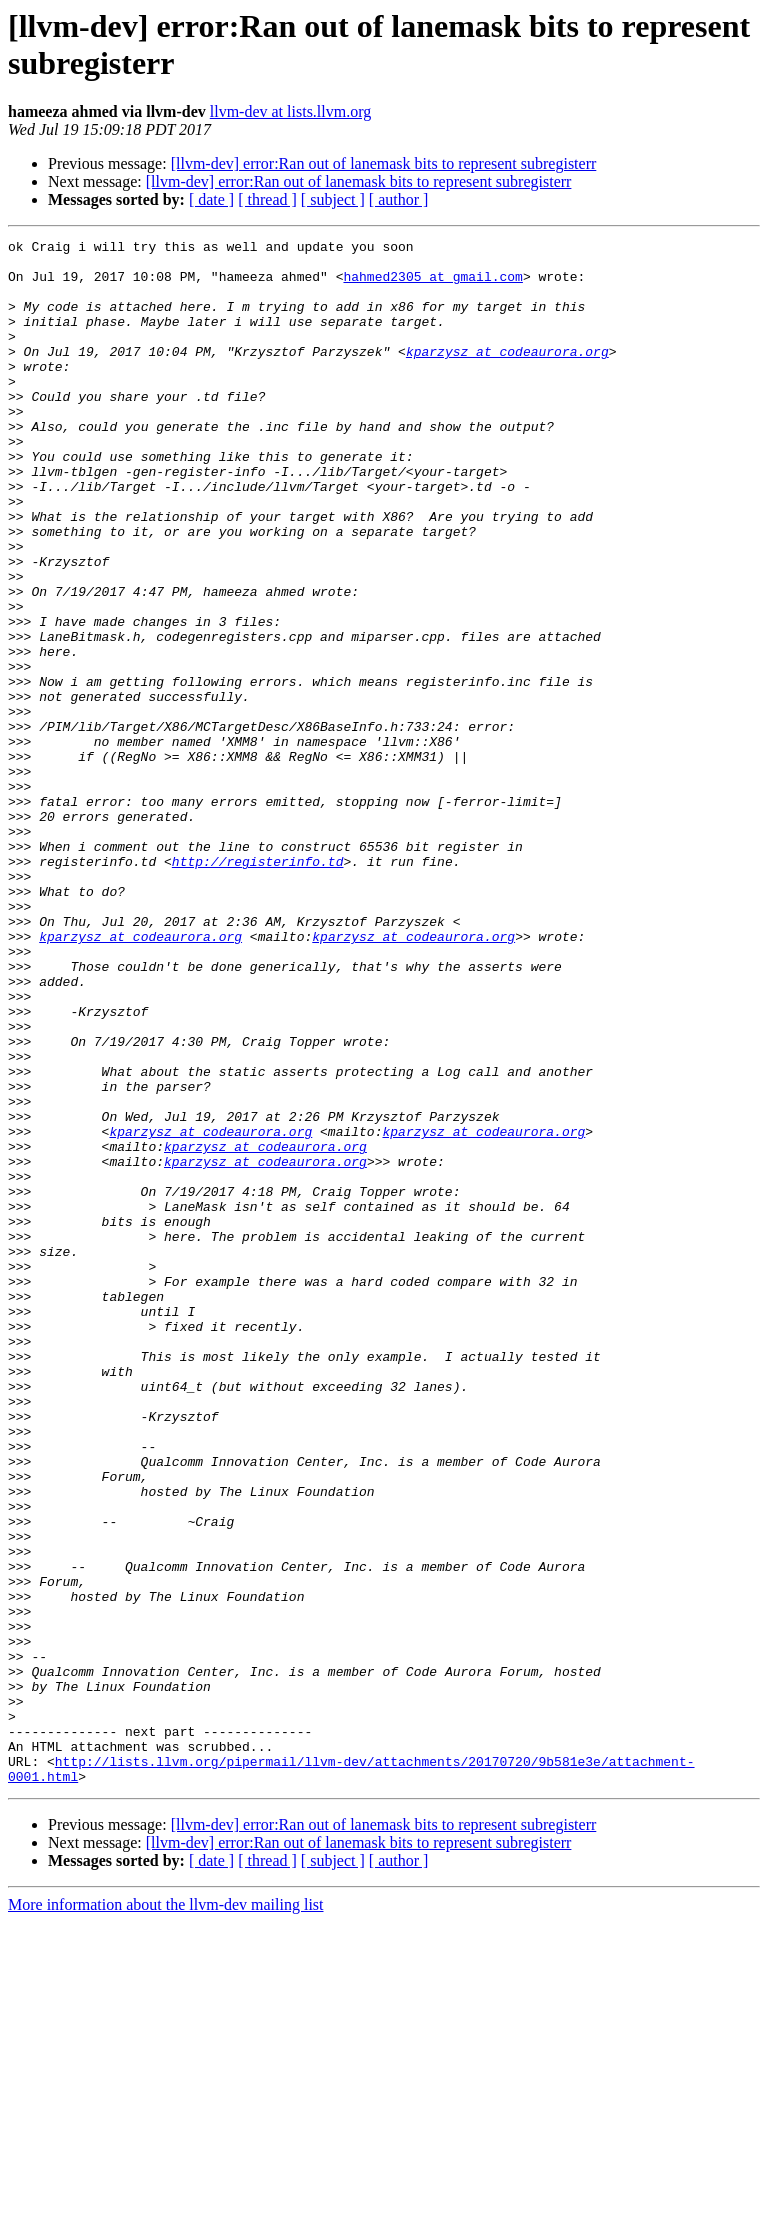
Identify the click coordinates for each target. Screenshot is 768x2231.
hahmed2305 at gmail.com (432, 285)
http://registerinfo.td (258, 987)
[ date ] (211, 199)
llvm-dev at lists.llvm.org (290, 111)
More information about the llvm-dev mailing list (166, 2213)
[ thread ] (267, 199)
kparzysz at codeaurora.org (507, 375)
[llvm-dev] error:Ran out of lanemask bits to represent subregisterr (384, 163)
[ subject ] (333, 199)
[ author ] (399, 199)
